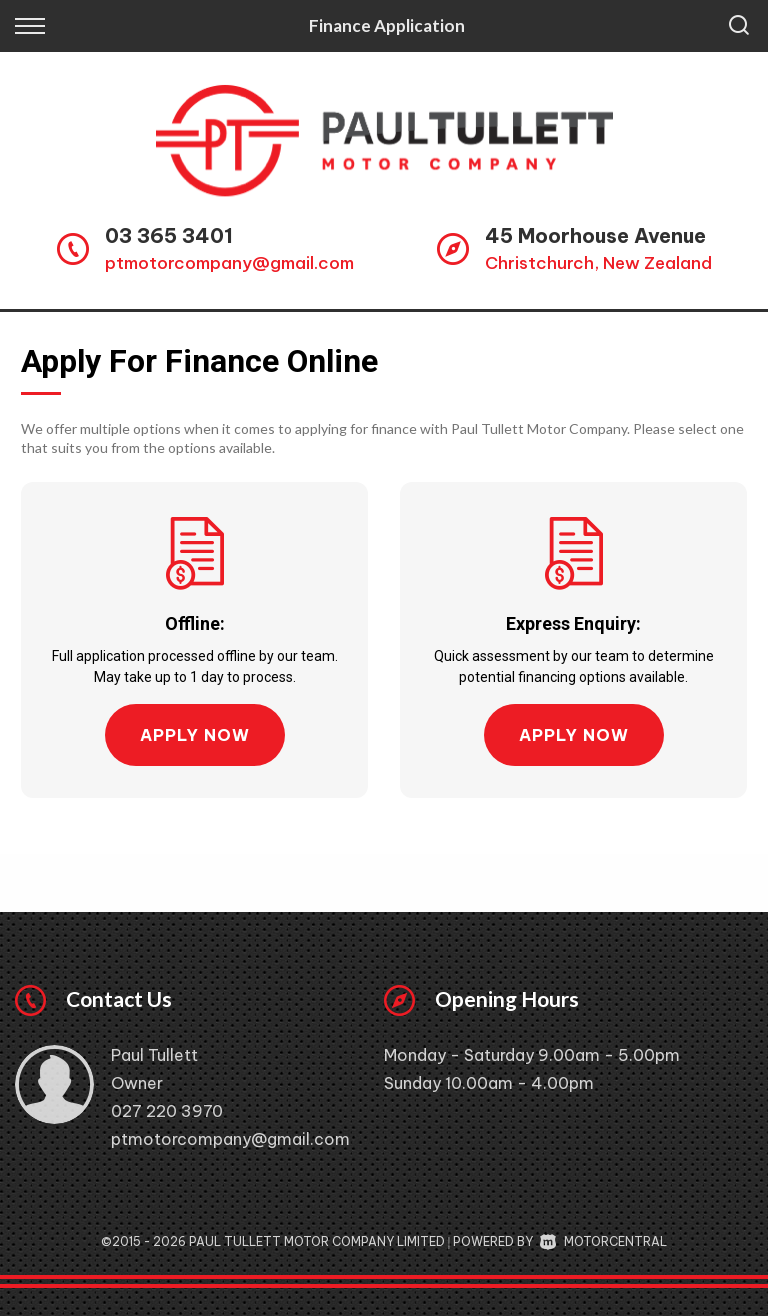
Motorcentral (603, 1241)
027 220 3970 (167, 1111)
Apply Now (195, 735)
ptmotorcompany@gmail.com (229, 263)
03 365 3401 (169, 235)
